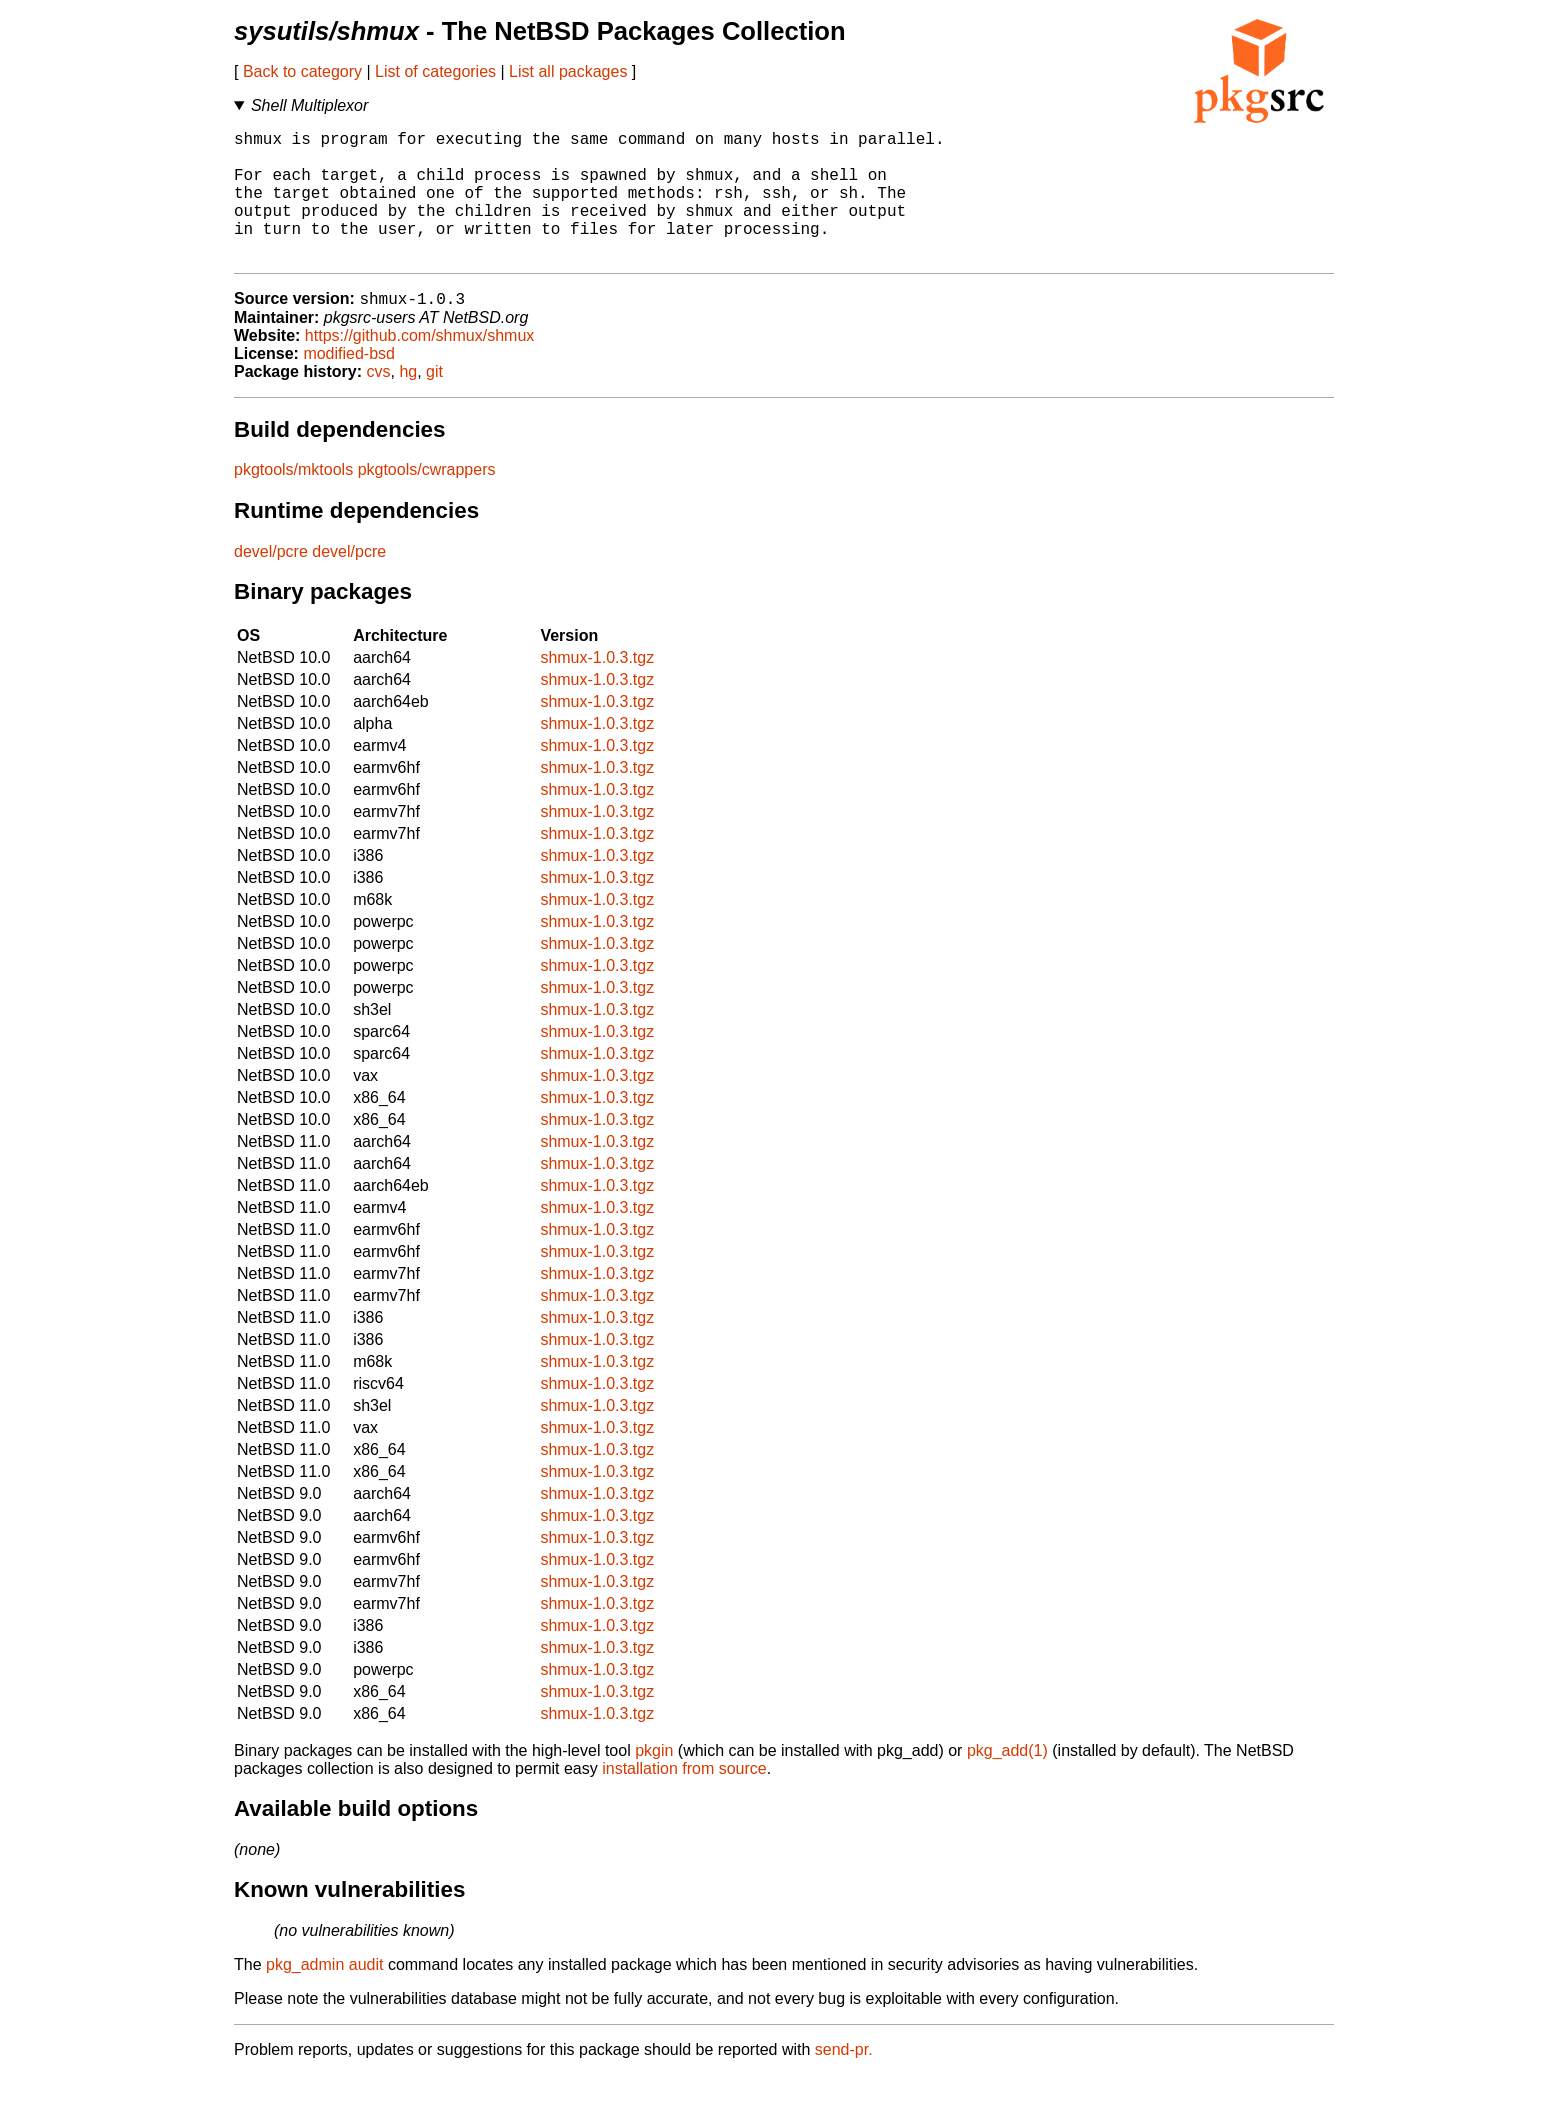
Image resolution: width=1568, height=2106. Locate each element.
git (434, 402)
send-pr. (844, 2080)
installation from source (684, 1799)
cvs (379, 402)
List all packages (568, 71)
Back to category (302, 71)
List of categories (435, 71)
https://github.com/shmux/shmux (419, 366)
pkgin (654, 1781)
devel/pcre (271, 582)
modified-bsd (349, 384)
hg (408, 402)
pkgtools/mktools (293, 500)
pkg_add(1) (1007, 1781)
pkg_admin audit (324, 1995)
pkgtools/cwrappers (427, 500)
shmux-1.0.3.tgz (597, 688)
